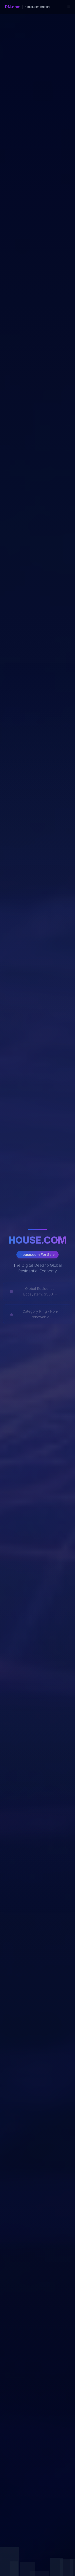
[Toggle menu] (68, 7)
